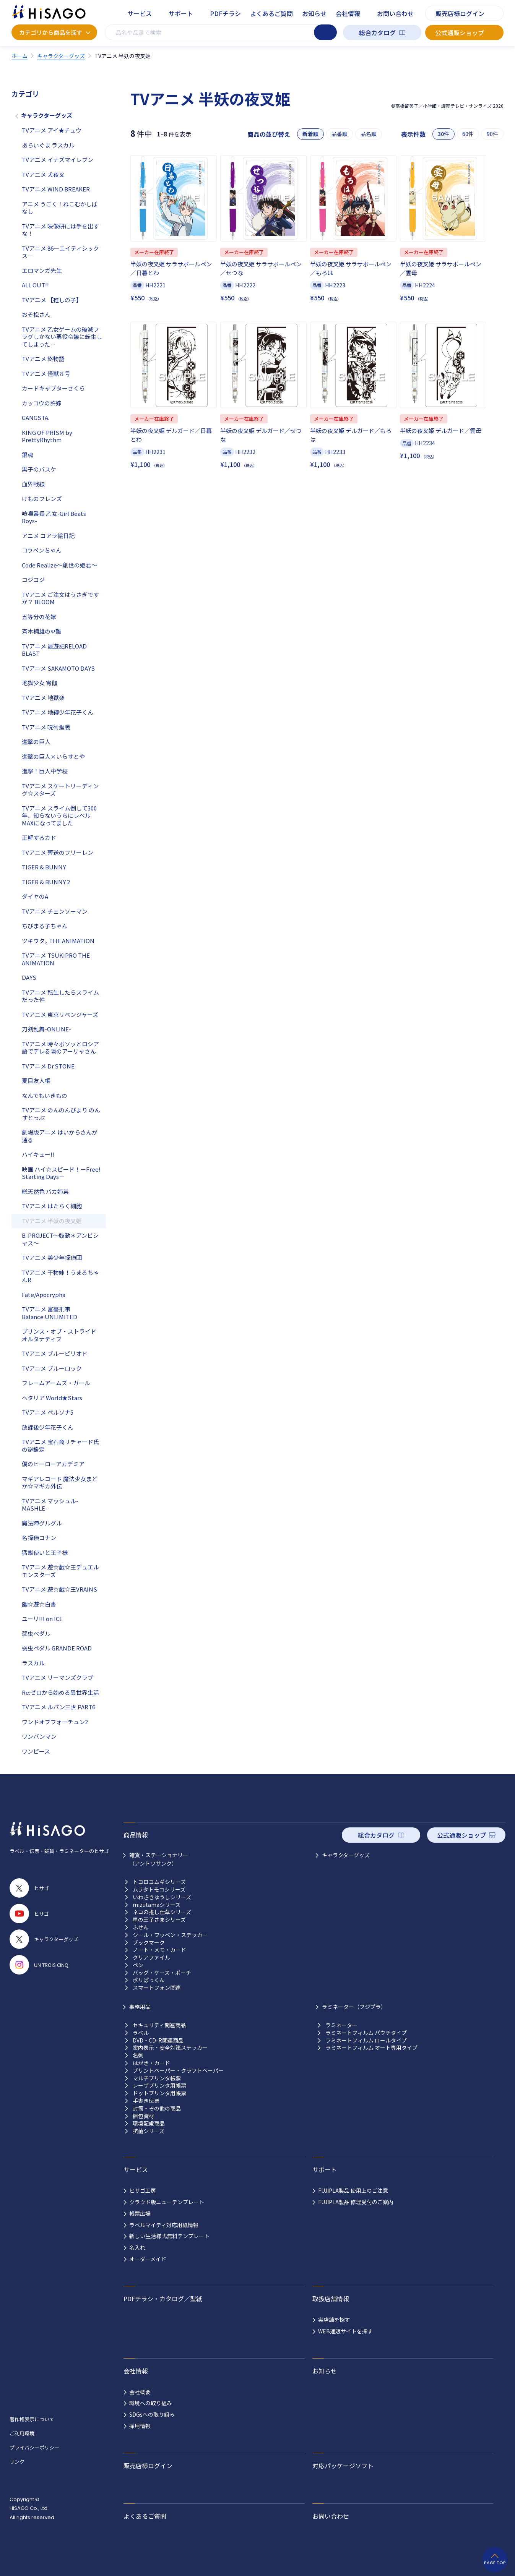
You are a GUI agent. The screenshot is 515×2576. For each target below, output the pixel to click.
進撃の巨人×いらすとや (53, 756)
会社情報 (348, 13)
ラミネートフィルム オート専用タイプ (371, 2047)
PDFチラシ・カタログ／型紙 (162, 2298)
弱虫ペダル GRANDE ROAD (57, 1648)
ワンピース (36, 1751)
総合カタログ (377, 32)
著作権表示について (32, 2419)
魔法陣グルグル (42, 1523)
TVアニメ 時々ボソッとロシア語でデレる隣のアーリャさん (60, 1047)
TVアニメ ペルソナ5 (47, 1412)
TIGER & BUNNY (44, 867)
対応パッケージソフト (343, 2465)
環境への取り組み (150, 2403)
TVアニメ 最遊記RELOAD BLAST (54, 650)
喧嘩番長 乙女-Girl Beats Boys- (54, 517)
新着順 (310, 134)
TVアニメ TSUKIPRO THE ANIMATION (56, 959)
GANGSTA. (35, 417)
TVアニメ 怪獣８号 (46, 374)
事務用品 (140, 2006)
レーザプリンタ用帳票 (159, 2085)
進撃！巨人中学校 (45, 771)
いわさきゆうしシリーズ (162, 1897)
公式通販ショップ (459, 32)
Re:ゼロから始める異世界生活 (60, 1692)
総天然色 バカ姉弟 (45, 1191)
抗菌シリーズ (148, 2131)
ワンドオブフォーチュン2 (55, 1722)
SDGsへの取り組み (152, 2414)
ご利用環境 (22, 2433)
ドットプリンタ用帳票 (159, 2093)
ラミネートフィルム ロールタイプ (366, 2040)
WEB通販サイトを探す (345, 2331)
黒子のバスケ (39, 469)
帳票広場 (140, 2213)
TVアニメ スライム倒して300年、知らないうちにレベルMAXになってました (59, 815)
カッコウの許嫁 (42, 403)
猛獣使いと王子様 (45, 1552)
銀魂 (27, 455)
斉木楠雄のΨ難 (41, 631)
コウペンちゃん (42, 550)
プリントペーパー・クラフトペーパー (178, 2070)
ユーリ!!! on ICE (42, 1619)
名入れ (137, 2247)
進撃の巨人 (36, 742)
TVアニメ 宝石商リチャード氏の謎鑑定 (60, 1445)
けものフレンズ (42, 498)
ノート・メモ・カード (159, 1950)
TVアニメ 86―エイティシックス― (60, 252)
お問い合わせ (395, 13)
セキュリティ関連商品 (159, 2025)
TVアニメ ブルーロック (52, 1368)
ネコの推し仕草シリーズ (162, 1912)
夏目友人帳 (36, 1080)
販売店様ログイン (459, 13)
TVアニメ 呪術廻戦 (46, 727)
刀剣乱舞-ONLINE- (46, 1029)
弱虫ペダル (36, 1633)
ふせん (141, 1927)
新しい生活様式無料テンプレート (169, 2236)
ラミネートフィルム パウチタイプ (366, 2033)
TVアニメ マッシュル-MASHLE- (50, 1505)
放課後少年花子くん (47, 1427)
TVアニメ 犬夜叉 (43, 174)
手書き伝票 (146, 2101)
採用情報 (140, 2426)
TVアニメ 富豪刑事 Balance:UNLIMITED (49, 1313)
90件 (492, 134)
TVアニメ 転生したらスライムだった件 (60, 996)
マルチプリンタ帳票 (157, 2078)
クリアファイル (151, 1957)
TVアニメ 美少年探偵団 (52, 1257)
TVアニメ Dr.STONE (48, 1066)
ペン (138, 1965)
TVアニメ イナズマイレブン (57, 160)
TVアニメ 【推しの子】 (52, 300)
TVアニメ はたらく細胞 (52, 1206)
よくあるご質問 (271, 13)
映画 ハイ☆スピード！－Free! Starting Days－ (61, 1173)
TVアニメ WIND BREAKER (56, 189)
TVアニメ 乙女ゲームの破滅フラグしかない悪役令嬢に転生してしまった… (62, 336)
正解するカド (39, 837)
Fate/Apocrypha (43, 1294)
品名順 (369, 134)
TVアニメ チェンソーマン (55, 911)
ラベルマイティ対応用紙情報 (163, 2225)
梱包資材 (143, 2116)
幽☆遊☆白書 (39, 1604)
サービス (139, 13)
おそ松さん (36, 314)
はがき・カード (151, 2063)
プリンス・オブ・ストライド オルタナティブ (59, 1335)
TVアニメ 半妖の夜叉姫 (52, 1221)
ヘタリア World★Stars (52, 1398)
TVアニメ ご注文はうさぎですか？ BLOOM (60, 598)
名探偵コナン (39, 1538)
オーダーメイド (147, 2259)
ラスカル (33, 1663)
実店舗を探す (334, 2319)
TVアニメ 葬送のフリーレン (57, 852)
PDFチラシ (225, 13)
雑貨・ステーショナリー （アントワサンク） (158, 1859)
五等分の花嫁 (39, 617)
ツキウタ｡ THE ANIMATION (58, 941)
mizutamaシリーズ (156, 1905)
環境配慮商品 (149, 2123)
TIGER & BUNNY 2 (46, 882)
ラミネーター (341, 2025)
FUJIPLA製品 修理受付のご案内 (355, 2202)
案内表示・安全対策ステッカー (170, 2047)
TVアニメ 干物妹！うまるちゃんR (60, 1276)
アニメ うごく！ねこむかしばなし (59, 208)
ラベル (141, 2033)
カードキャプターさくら (53, 388)
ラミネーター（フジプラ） (354, 2006)
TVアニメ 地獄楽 (43, 698)
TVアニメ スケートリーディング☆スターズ (60, 790)
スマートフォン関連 (157, 1987)
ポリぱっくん (149, 1980)
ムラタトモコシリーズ (159, 1889)
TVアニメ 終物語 (43, 359)
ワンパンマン (39, 1736)
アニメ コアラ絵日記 (48, 536)
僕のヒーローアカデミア (53, 1464)
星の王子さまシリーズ (159, 1919)
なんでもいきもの (44, 1095)
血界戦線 (33, 484)
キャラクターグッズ (46, 115)
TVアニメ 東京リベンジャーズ (60, 1014)
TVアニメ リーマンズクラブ (57, 1677)
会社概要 (140, 2392)
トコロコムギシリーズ (159, 1882)
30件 (443, 134)
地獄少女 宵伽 (39, 683)
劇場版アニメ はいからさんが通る (59, 1136)
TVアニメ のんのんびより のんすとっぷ (61, 1114)
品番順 (339, 134)
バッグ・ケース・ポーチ (162, 1973)
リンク (17, 2461)
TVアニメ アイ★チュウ (51, 130)
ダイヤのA (35, 896)
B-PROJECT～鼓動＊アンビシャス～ (60, 1239)
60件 (468, 134)
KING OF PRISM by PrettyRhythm (47, 436)
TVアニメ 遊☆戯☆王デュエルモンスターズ (60, 1571)
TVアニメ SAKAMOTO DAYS (58, 668)
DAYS (29, 977)
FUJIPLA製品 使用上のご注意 (353, 2190)
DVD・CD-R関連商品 (158, 2040)
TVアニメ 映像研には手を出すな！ (60, 230)
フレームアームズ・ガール (56, 1383)
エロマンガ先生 (42, 270)
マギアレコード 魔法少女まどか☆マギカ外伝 (59, 1482)
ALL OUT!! (35, 285)
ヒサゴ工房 (142, 2190)
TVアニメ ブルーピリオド (55, 1353)
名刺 (138, 2055)
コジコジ (33, 580)
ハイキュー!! (38, 1154)
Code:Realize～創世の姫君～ (59, 565)
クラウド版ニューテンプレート (166, 2202)
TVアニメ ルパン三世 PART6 (58, 1707)
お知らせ (314, 13)
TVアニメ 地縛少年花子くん (57, 712)
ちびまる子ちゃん (45, 926)
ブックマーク (149, 1942)
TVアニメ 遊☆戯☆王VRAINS (59, 1589)
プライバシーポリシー (34, 2447)
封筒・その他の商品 (157, 2108)
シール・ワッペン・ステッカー (170, 1935)
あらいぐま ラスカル (48, 145)
